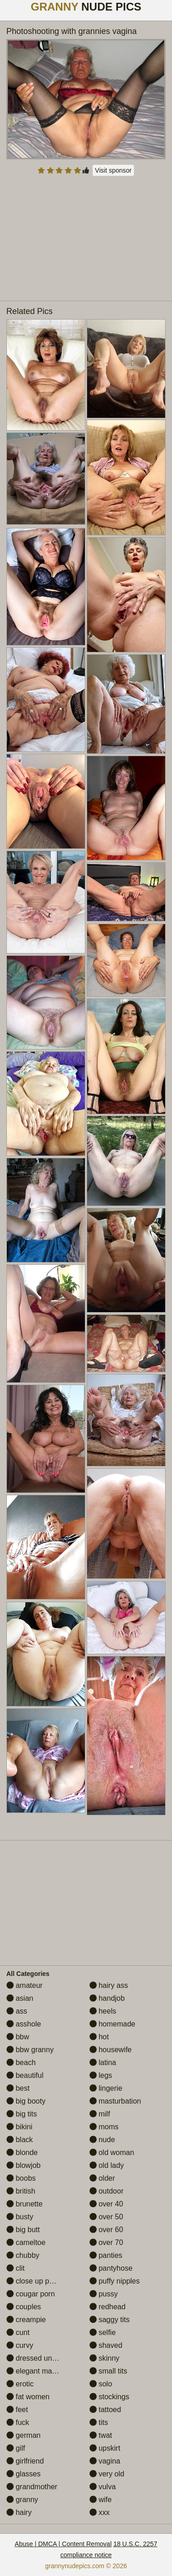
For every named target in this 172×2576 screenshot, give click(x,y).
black (19, 2140)
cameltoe (25, 2242)
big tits (21, 2114)
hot (99, 2037)
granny (22, 2499)
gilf (15, 2448)
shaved (105, 2345)
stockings (109, 2397)
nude (102, 2140)
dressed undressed (42, 2358)
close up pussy (35, 2281)
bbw (17, 2037)
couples (23, 2307)
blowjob (23, 2165)
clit (15, 2268)
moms (104, 2127)
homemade (112, 2024)
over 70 (106, 2242)
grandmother (31, 2487)
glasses (23, 2474)
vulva (102, 2487)
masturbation (115, 2101)
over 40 (106, 2204)
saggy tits (109, 2319)
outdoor (106, 2191)
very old (106, 2474)
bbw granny (30, 2050)
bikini (19, 2127)
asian (19, 1998)
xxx (99, 2512)
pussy (103, 2294)
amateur (24, 1985)
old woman (111, 2152)
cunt (18, 2332)
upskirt (105, 2448)
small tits (108, 2371)
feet (17, 2409)
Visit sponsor (113, 170)
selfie (102, 2332)
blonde (22, 2152)
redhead (107, 2307)
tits (98, 2422)
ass (16, 2011)
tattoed (105, 2409)
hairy (19, 2512)
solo (100, 2384)
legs (100, 2075)
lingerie (105, 2088)
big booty (25, 2101)
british (20, 2191)
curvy (19, 2345)
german (23, 2435)
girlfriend (25, 2461)
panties (105, 2255)
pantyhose (111, 2268)
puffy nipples (114, 2281)
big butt (23, 2230)
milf (99, 2114)
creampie (26, 2319)
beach (21, 2062)
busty (19, 2217)
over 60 (106, 2230)
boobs (21, 2178)
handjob (107, 1998)
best (18, 2088)
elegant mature (35, 2371)
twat (100, 2435)
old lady (106, 2165)
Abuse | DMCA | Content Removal (63, 2544)
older (102, 2178)
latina (103, 2062)
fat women (28, 2397)
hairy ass (108, 1985)
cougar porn (30, 2294)
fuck (17, 2422)
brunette (24, 2204)
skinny (104, 2358)
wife (100, 2499)
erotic (20, 2384)
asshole (23, 2024)
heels (103, 2011)
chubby (22, 2255)
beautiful (25, 2075)
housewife (110, 2050)
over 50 (106, 2217)
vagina (105, 2461)
